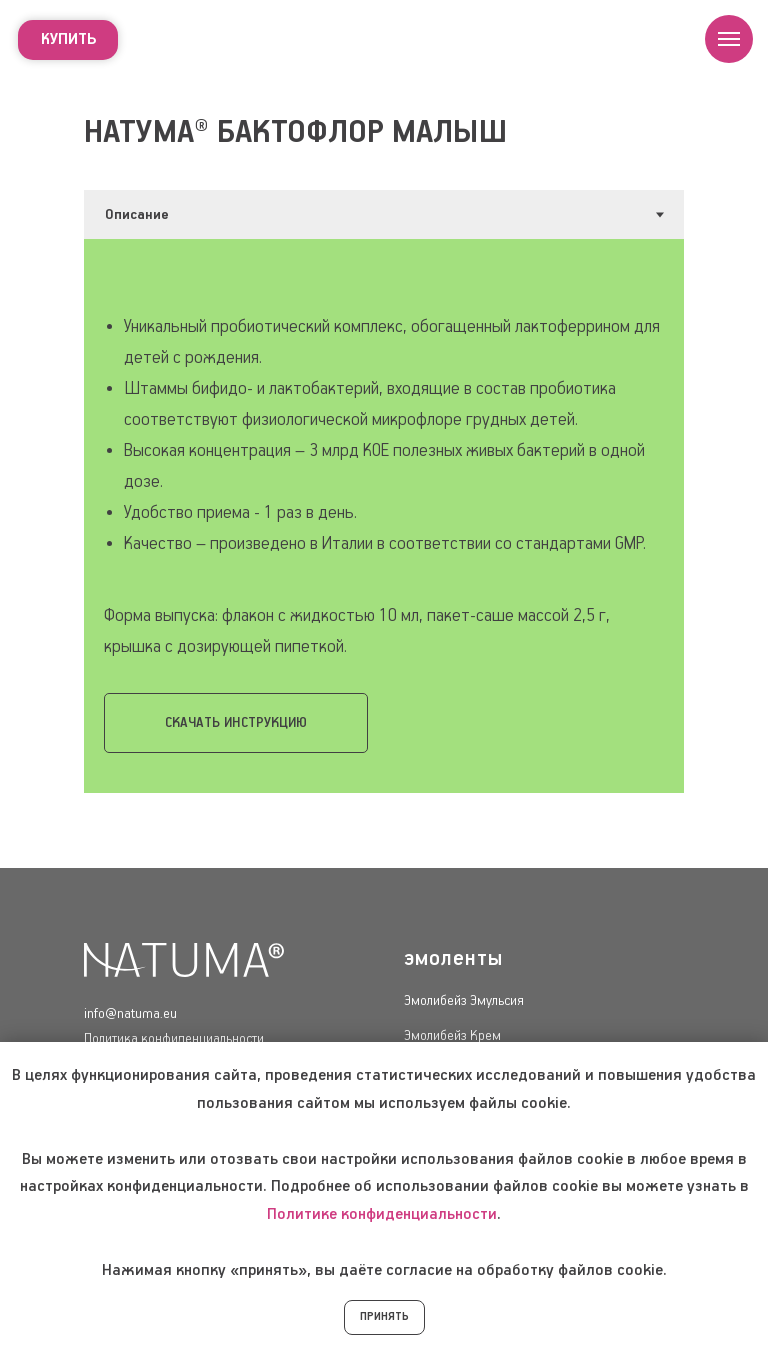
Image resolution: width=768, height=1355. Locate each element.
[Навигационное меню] (729, 39)
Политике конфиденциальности (382, 1214)
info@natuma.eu (130, 1014)
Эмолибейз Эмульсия (464, 1001)
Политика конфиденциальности (174, 1039)
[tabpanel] (384, 516)
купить (68, 39)
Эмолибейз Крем (452, 1036)
